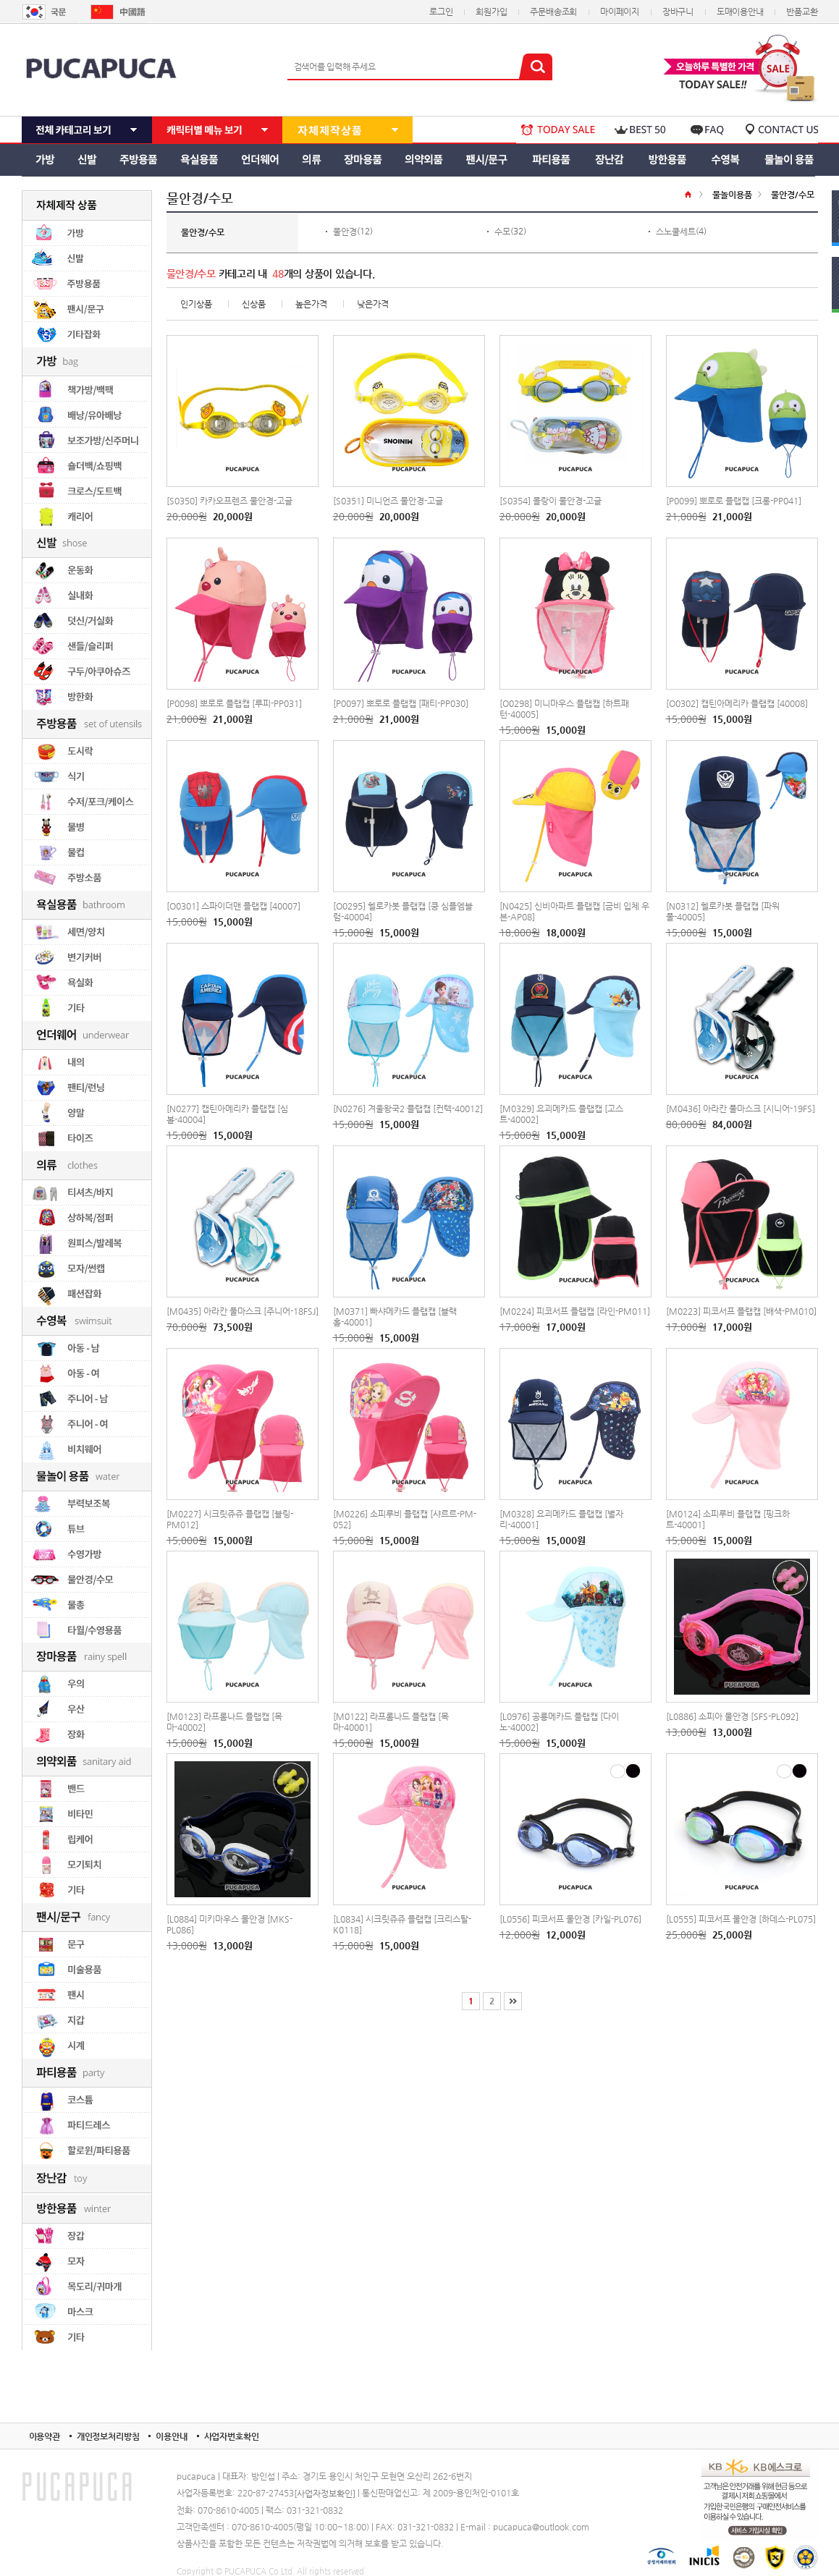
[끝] (513, 2001)
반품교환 (801, 12)
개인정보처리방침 (108, 2436)
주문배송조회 (553, 12)
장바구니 (677, 12)
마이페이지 (619, 12)
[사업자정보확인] (324, 2493)
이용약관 (44, 2436)
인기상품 (196, 304)
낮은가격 (373, 304)
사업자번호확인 (231, 2436)
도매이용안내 (740, 12)
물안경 (345, 231)
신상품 (254, 304)
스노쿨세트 (676, 231)
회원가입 (491, 12)
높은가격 (311, 304)
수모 (502, 231)
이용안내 (171, 2436)
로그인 (440, 12)
